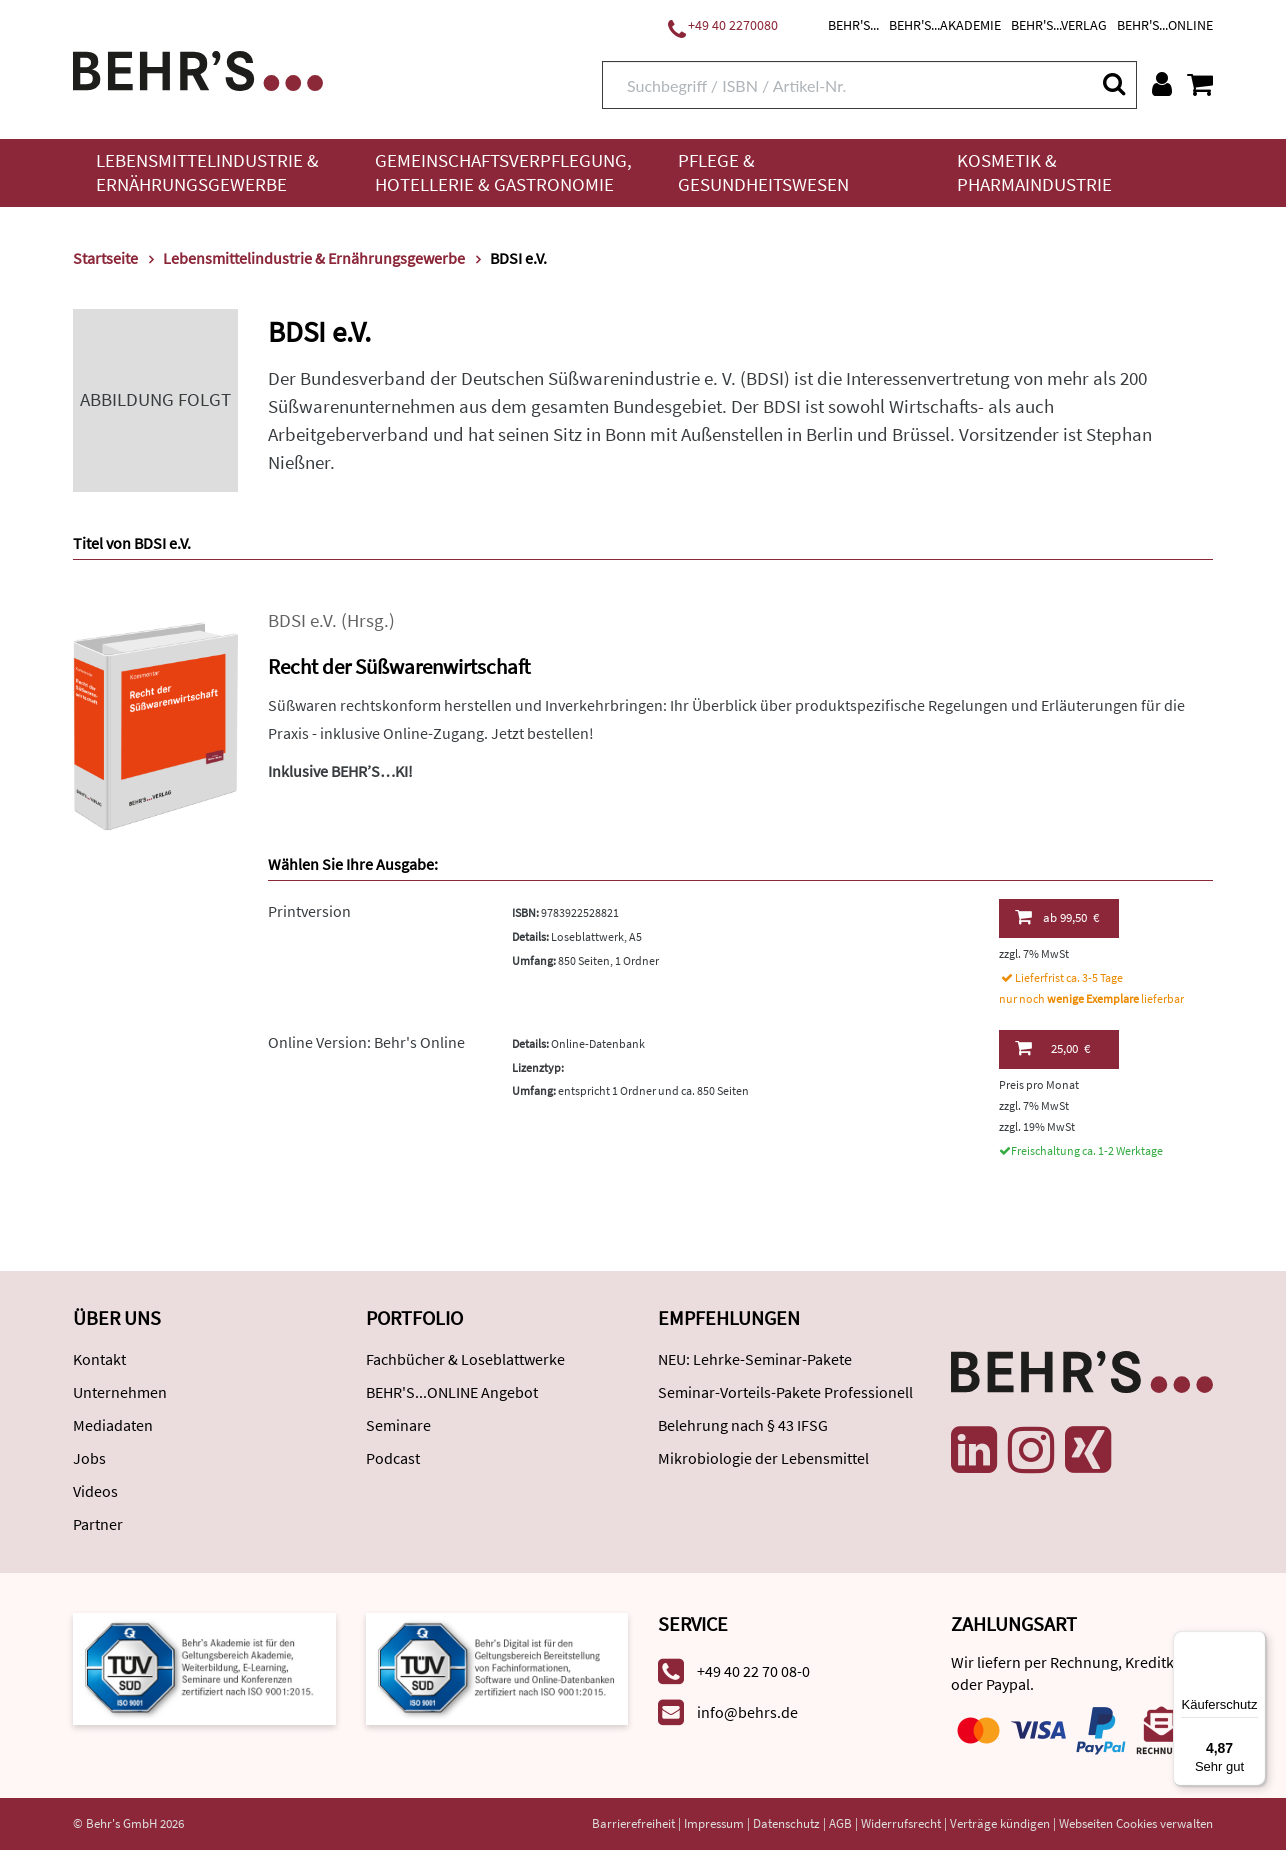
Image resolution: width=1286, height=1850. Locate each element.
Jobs (89, 1458)
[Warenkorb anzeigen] (1200, 84)
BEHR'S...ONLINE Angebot (452, 1392)
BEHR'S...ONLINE (1165, 25)
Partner (98, 1524)
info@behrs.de (747, 1712)
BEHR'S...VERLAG (1059, 25)
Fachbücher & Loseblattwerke (465, 1359)
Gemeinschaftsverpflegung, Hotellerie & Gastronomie (503, 172)
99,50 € (1057, 917)
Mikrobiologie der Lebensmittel (763, 1458)
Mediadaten (113, 1425)
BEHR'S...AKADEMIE (945, 25)
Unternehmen (120, 1392)
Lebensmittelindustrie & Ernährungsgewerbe (207, 172)
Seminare (398, 1425)
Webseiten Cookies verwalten (1136, 1823)
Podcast (393, 1458)
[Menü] (1254, 1643)
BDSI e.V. (302, 620)
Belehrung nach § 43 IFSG (743, 1425)
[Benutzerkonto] (1162, 84)
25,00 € (1052, 1048)
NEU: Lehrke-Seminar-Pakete (755, 1359)
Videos (95, 1491)
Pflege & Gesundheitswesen (763, 172)
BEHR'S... (853, 25)
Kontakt (99, 1359)
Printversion (309, 911)
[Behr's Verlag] (198, 68)
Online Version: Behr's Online (366, 1042)
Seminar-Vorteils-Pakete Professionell (785, 1392)
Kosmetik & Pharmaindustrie (1034, 172)
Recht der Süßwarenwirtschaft (399, 666)
